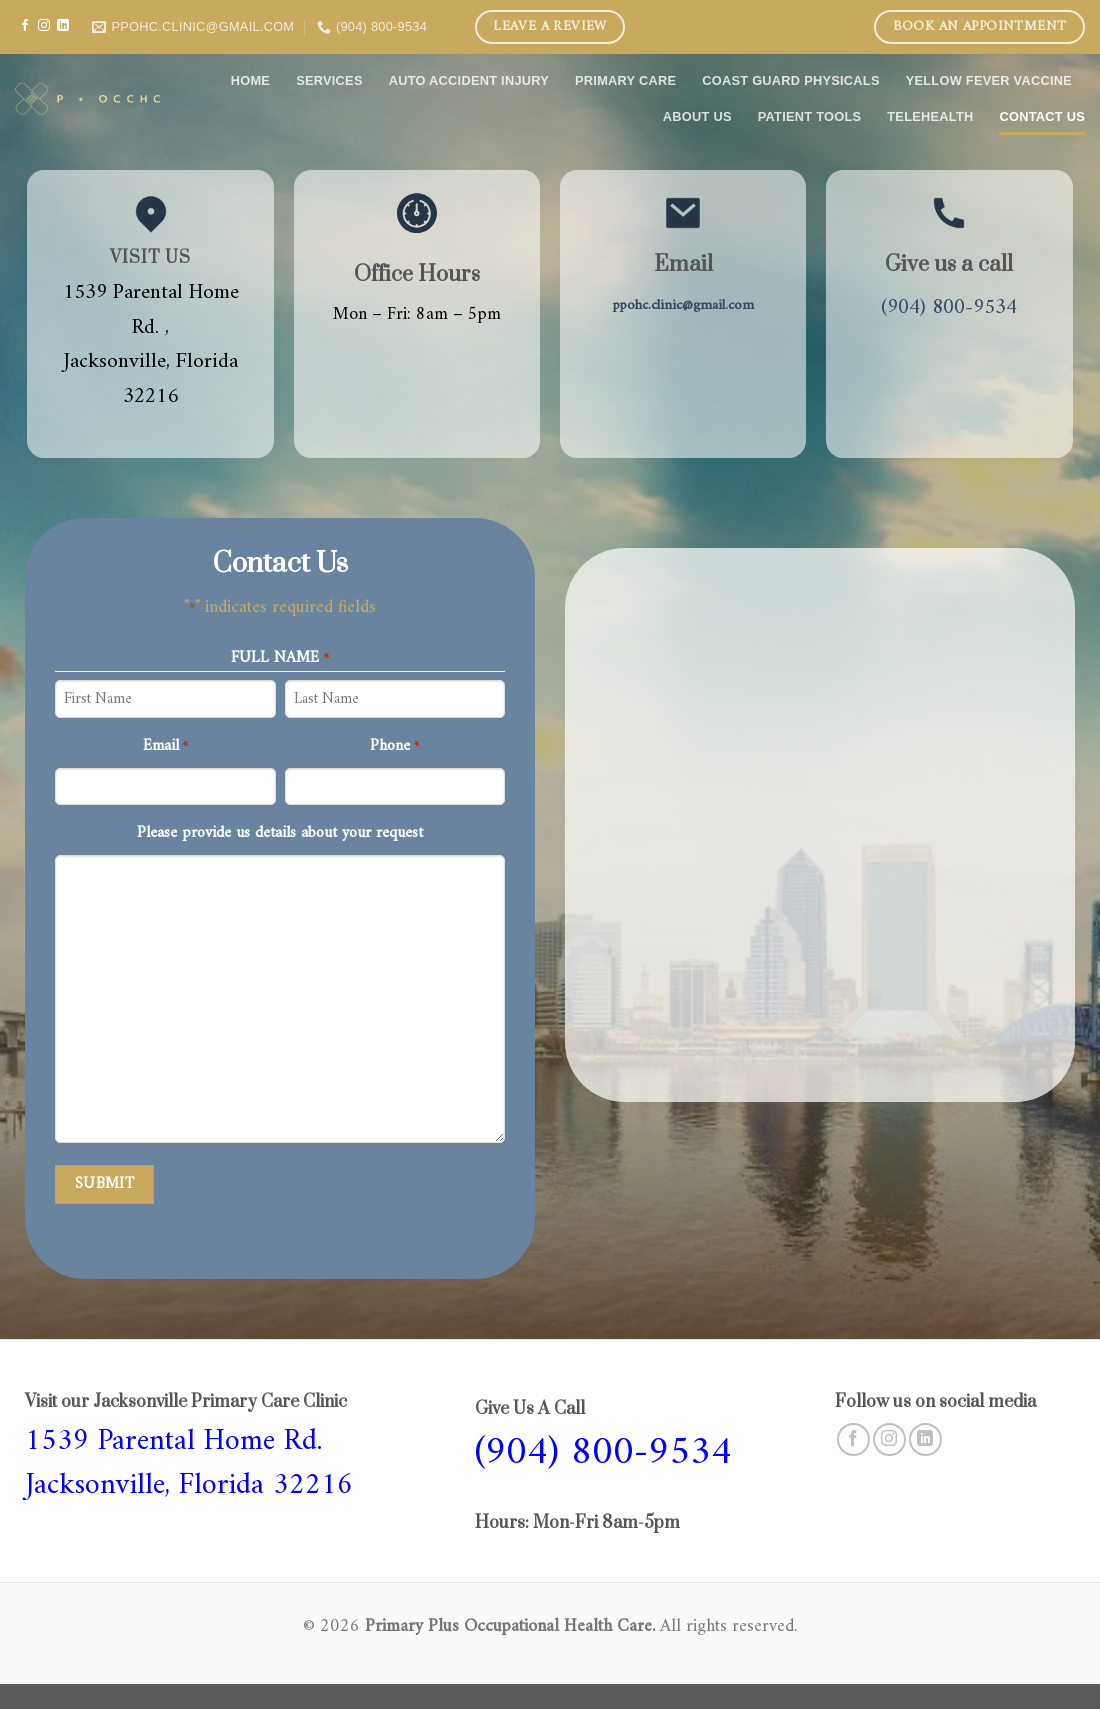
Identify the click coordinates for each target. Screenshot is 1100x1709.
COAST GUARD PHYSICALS (790, 80)
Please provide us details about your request (280, 834)
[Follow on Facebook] (25, 26)
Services (329, 80)
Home (250, 80)
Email (165, 747)
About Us (697, 116)
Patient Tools (810, 116)
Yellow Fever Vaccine (989, 80)
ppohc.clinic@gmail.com (683, 305)
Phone (394, 747)
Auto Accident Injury (469, 80)
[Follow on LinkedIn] (63, 26)
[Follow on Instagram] (44, 26)
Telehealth (930, 116)
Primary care (625, 80)
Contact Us (1043, 116)
